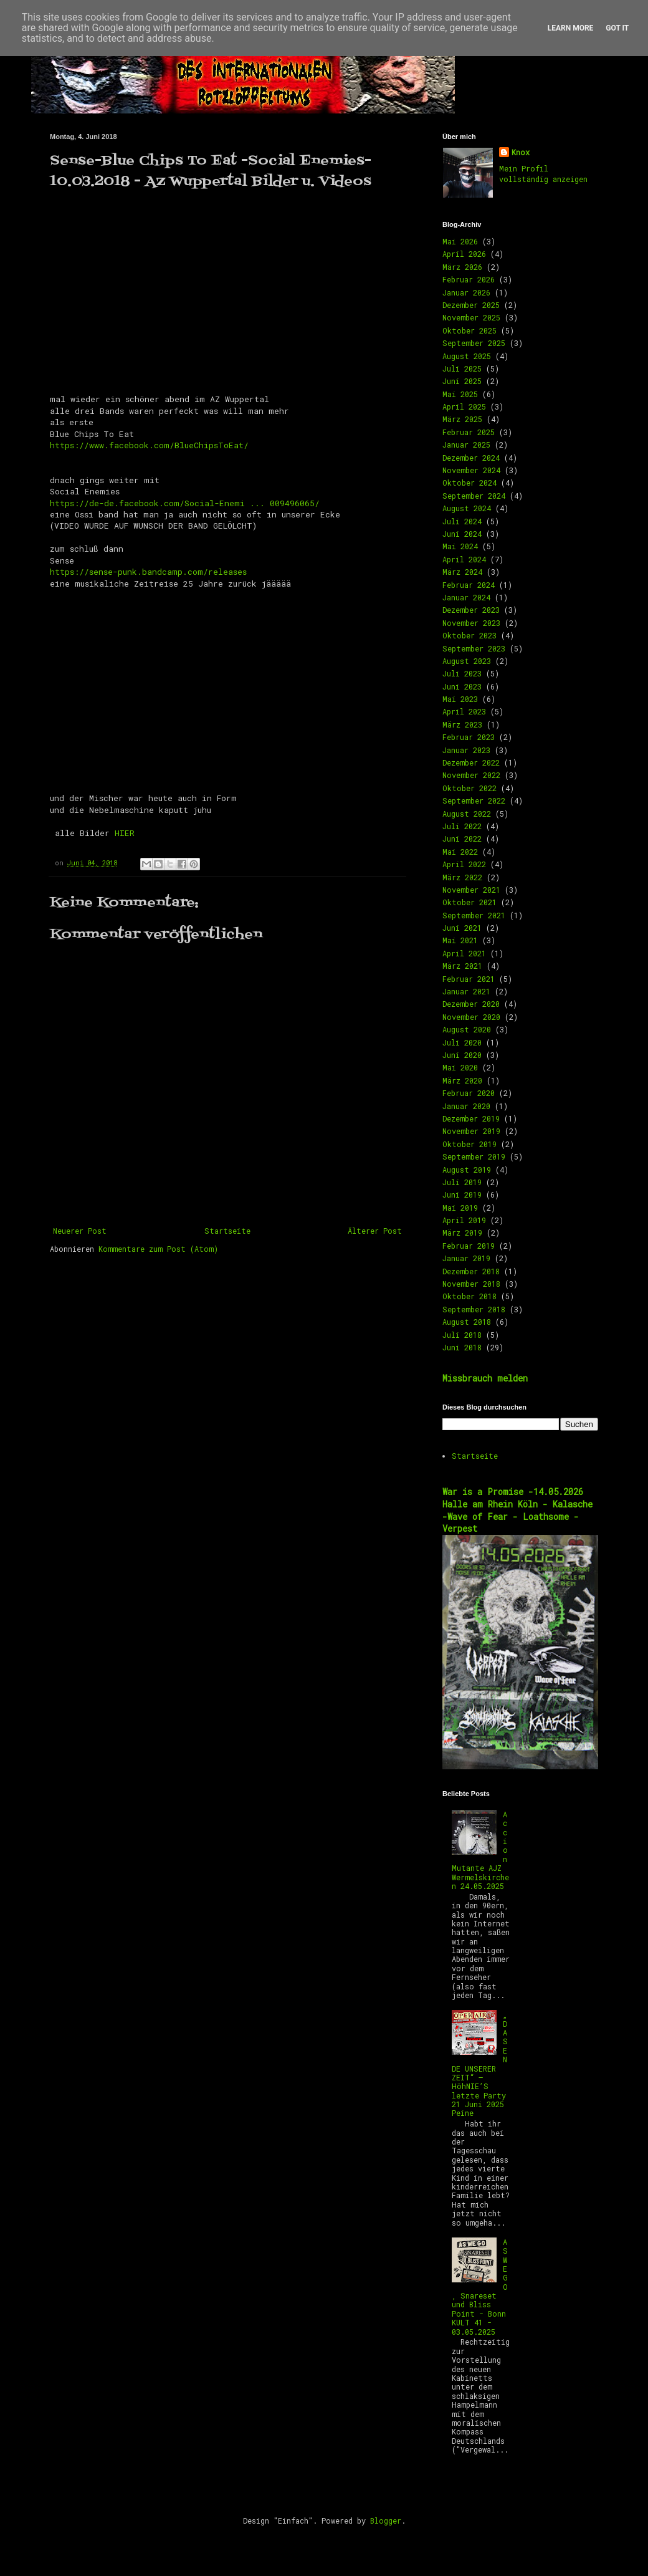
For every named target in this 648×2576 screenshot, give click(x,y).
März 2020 (462, 1080)
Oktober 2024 (469, 483)
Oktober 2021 (469, 902)
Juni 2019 (462, 1194)
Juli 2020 (462, 1042)
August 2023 (466, 661)
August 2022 (466, 814)
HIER (125, 833)
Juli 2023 (462, 673)
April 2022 (464, 864)
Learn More (571, 28)
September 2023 (473, 648)
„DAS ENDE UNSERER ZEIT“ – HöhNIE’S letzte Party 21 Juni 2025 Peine (480, 2063)
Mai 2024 (460, 546)
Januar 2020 (466, 1106)
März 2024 (462, 572)
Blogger (385, 2521)
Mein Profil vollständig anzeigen (543, 173)
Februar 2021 (468, 979)
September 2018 (473, 1309)
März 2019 (462, 1233)
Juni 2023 (462, 686)
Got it (617, 28)
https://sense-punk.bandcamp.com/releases (148, 571)
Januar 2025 (466, 444)
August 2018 (466, 1322)
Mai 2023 (460, 699)
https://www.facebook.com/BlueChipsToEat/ (149, 445)
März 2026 (462, 267)
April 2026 (464, 254)
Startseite (227, 1231)
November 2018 (471, 1284)
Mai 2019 (460, 1208)
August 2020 (466, 1029)
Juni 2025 (462, 381)
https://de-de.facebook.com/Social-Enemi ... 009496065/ (185, 503)
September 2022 (473, 800)
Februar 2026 (468, 279)
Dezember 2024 (471, 458)
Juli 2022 (462, 826)
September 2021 (473, 915)
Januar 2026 (466, 292)
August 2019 (466, 1170)
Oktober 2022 (469, 788)
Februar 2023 (468, 737)
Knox (521, 152)
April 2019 (464, 1220)
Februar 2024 (468, 585)
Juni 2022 (462, 838)
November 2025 (471, 317)
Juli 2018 (462, 1335)
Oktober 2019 (469, 1144)
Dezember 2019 (471, 1118)
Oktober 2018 (469, 1296)
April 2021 (464, 953)
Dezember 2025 (471, 305)
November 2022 (471, 775)
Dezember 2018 (471, 1271)
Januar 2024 (466, 597)
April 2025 (464, 406)
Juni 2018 (462, 1347)
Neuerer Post (80, 1231)
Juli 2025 (462, 368)
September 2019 (473, 1156)
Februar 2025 (468, 432)
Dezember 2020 (471, 1004)
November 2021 (471, 890)
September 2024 (473, 496)
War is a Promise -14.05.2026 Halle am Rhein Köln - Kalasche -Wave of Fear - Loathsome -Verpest (517, 1510)
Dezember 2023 (471, 610)
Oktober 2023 (469, 635)
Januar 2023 (466, 750)
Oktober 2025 (469, 330)
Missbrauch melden (485, 1378)
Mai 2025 (460, 394)
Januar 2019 (466, 1258)
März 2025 (462, 419)
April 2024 (464, 559)
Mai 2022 (460, 852)
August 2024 (466, 508)
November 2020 (471, 1017)
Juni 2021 (462, 928)
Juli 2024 (462, 521)
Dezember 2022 (471, 762)
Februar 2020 (468, 1093)
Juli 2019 (462, 1182)
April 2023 (464, 711)
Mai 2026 (460, 241)
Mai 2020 (460, 1067)
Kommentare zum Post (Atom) (158, 1249)
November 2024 (471, 470)
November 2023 (471, 623)
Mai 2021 (460, 940)
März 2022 (462, 877)
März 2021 (462, 966)
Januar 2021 (466, 991)
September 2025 (473, 343)
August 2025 (466, 356)
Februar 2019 (468, 1246)
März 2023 (462, 724)
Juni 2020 (462, 1055)
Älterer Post (375, 1231)
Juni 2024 (462, 534)
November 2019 (471, 1131)
